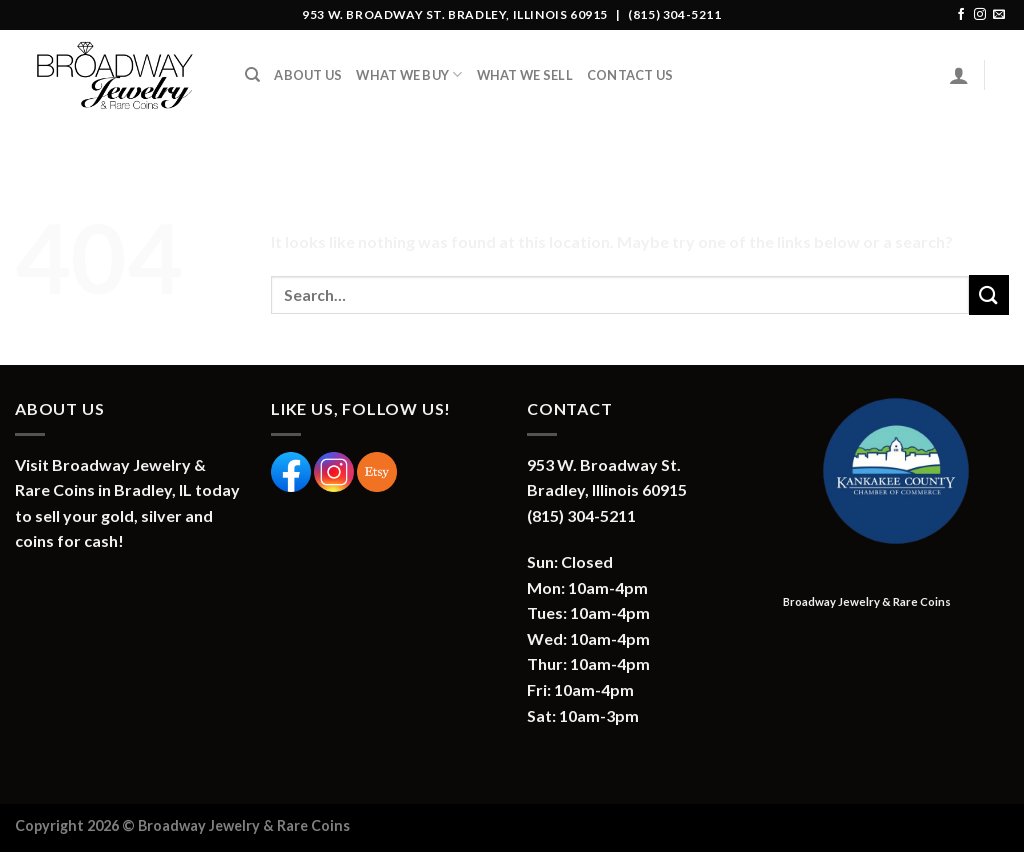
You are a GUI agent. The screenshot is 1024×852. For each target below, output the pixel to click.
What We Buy (409, 74)
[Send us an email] (999, 15)
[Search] (252, 75)
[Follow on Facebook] (961, 15)
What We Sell (525, 75)
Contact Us (630, 75)
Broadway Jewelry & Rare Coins (867, 601)
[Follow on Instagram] (980, 15)
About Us (308, 75)
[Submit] (989, 294)
